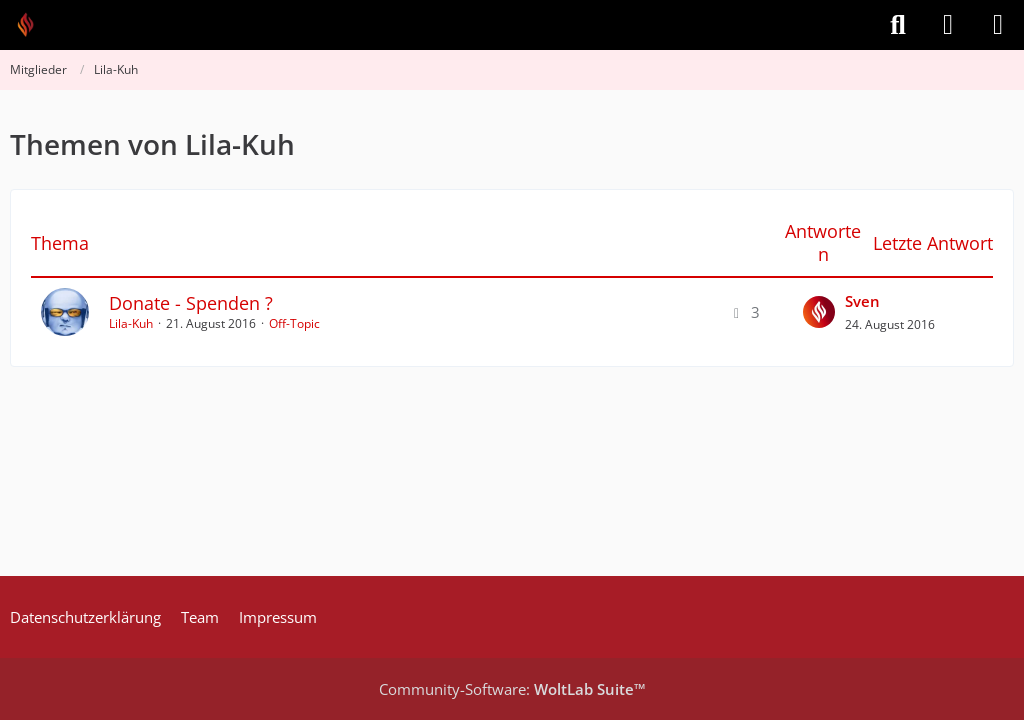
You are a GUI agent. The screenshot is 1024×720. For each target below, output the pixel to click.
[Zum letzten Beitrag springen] (819, 312)
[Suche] (898, 25)
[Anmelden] (948, 25)
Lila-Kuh (131, 323)
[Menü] (998, 25)
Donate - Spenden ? (191, 303)
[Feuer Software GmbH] (32, 25)
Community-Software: (512, 689)
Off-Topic (294, 323)
